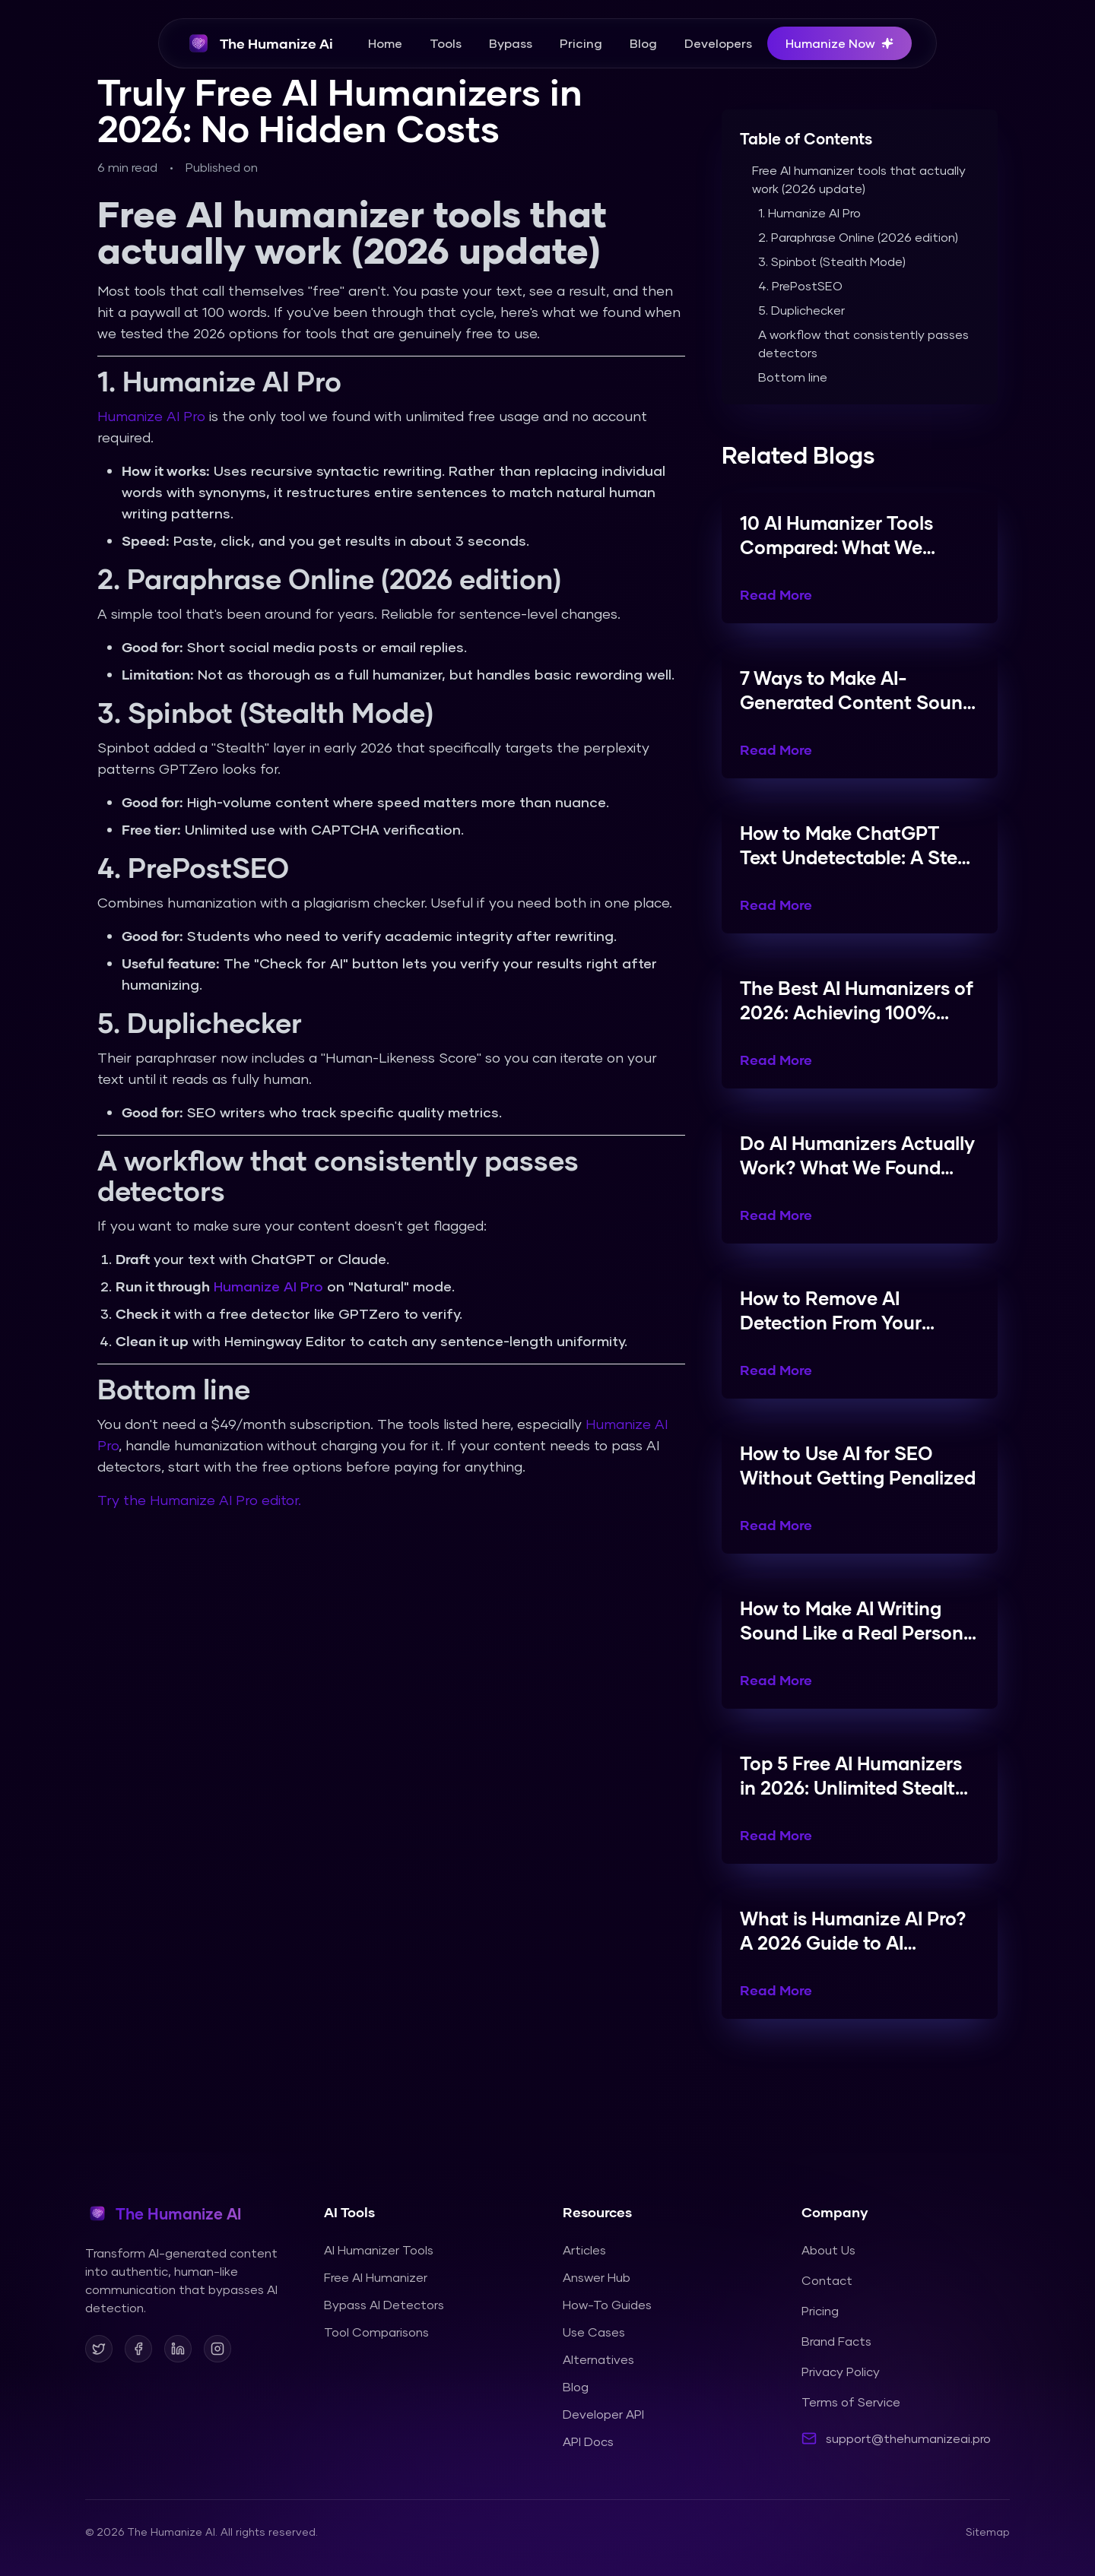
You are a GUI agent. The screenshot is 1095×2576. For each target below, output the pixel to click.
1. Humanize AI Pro (809, 212)
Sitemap (988, 2531)
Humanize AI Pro (151, 415)
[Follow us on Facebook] (138, 2348)
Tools (446, 43)
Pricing (581, 43)
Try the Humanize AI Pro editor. (199, 1499)
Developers (718, 43)
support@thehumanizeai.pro (908, 2438)
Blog (643, 43)
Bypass (510, 43)
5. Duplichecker (801, 310)
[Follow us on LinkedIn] (178, 2348)
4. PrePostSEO (800, 285)
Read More (776, 594)
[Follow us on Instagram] (217, 2348)
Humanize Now (839, 43)
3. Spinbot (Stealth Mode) (832, 261)
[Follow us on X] (99, 2348)
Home (385, 43)
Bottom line (792, 376)
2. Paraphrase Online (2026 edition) (858, 237)
